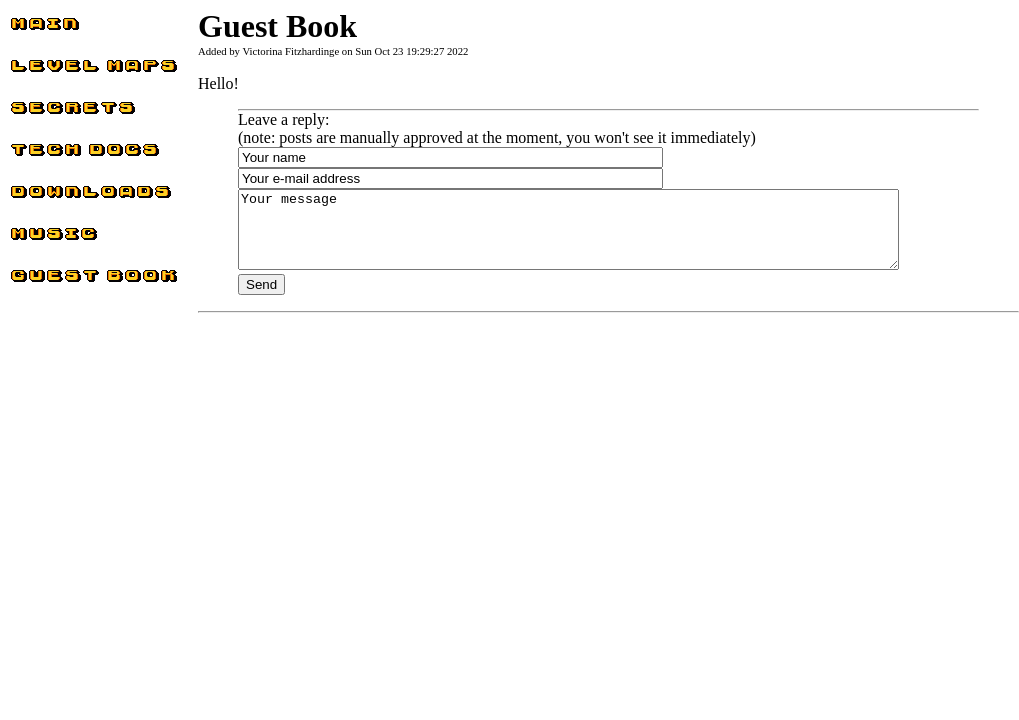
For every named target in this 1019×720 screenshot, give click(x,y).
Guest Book (48, 280)
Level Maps (48, 70)
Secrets (33, 112)
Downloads (46, 196)
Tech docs (42, 154)
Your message (608, 237)
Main (27, 28)
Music (30, 238)
